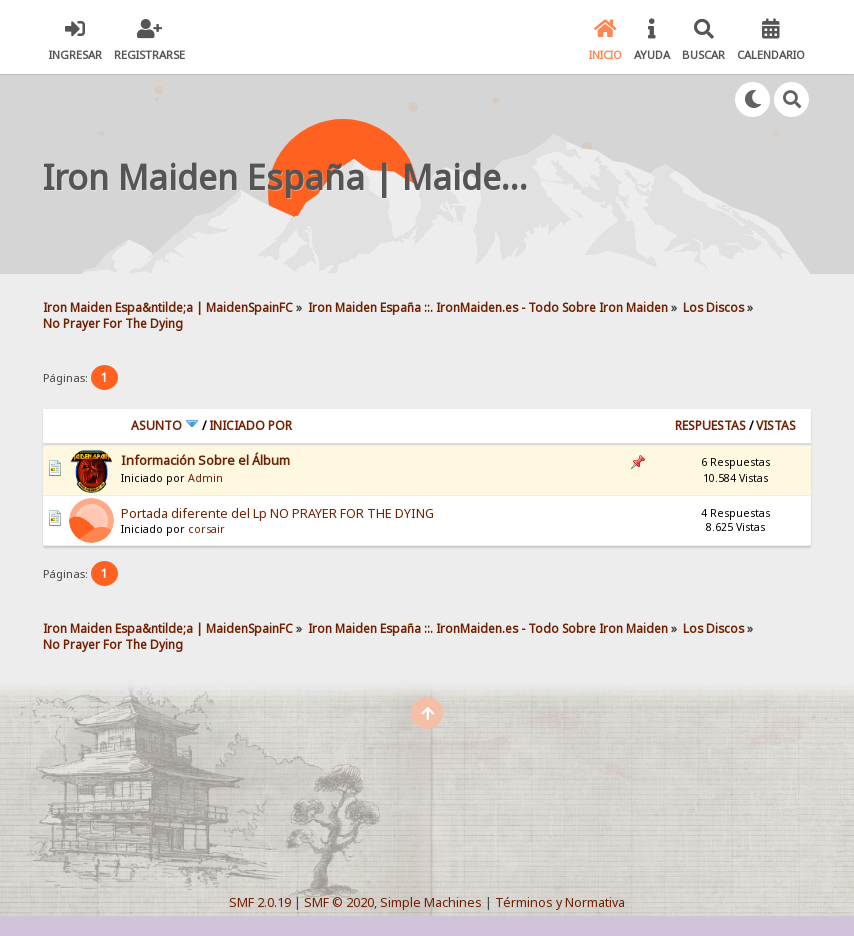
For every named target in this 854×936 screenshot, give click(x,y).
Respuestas (710, 425)
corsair (206, 529)
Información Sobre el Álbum (205, 460)
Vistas (776, 425)
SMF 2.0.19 (260, 902)
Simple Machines (431, 902)
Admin (205, 478)
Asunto (165, 425)
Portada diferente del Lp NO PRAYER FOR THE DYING (277, 513)
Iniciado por (250, 425)
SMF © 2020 (339, 902)
